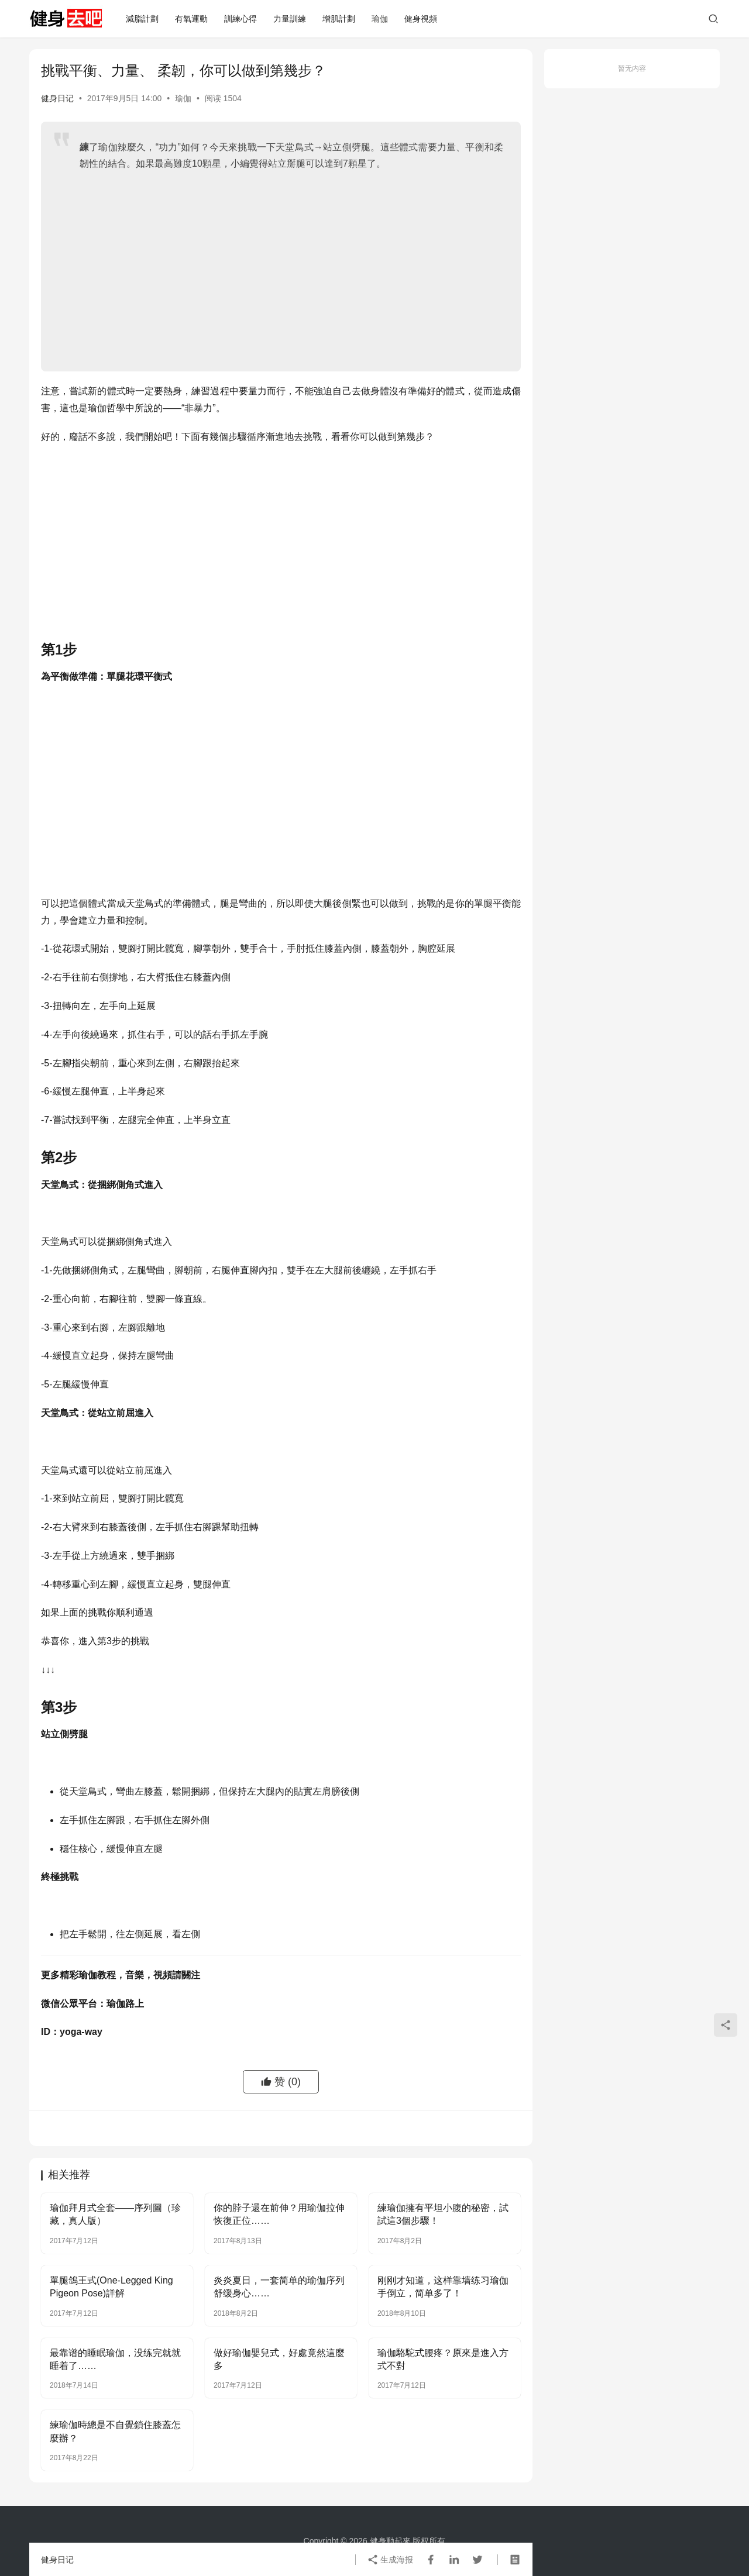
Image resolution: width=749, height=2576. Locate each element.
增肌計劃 (338, 18)
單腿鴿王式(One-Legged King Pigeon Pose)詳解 (111, 2286)
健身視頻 (420, 18)
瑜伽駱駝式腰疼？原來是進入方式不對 (443, 2359)
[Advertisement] (291, 266)
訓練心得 (240, 18)
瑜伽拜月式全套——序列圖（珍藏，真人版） (115, 2214)
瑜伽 (380, 18)
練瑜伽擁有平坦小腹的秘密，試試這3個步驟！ (443, 2214)
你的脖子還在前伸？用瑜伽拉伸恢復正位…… (279, 2214)
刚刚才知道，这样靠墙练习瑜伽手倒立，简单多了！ (443, 2286)
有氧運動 (191, 18)
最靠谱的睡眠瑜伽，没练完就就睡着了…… (115, 2359)
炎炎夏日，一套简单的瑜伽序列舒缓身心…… (279, 2286)
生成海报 (390, 2559)
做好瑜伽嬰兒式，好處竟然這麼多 (279, 2359)
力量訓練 (289, 18)
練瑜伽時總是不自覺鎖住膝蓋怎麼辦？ (115, 2431)
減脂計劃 (142, 18)
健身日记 (57, 98)
